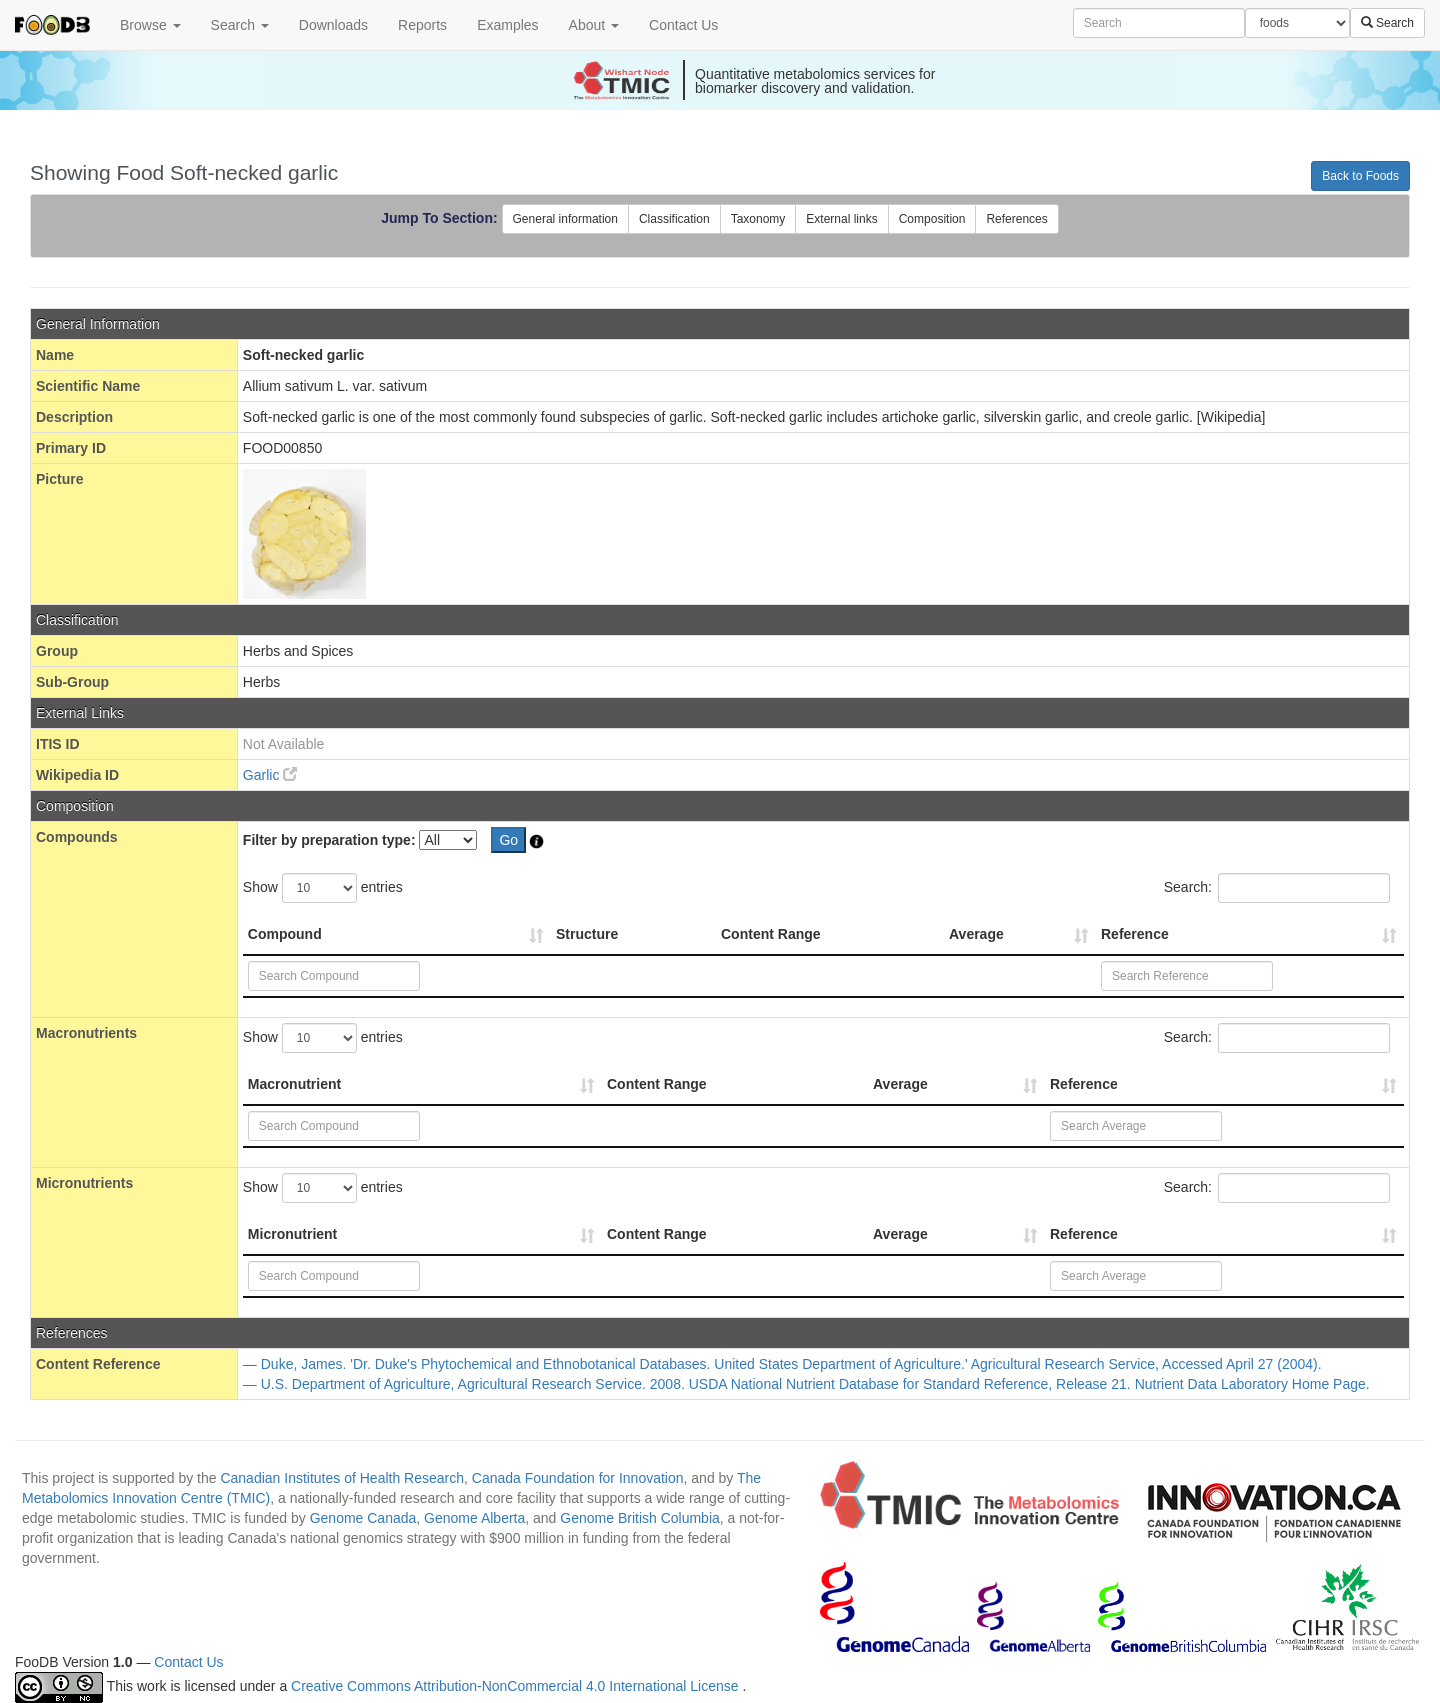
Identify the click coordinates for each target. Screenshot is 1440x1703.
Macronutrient (294, 1084)
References (1016, 219)
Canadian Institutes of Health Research (342, 1478)
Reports (422, 25)
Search (240, 25)
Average (976, 934)
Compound (285, 934)
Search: (1277, 888)
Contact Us (683, 25)
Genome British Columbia (640, 1518)
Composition (932, 219)
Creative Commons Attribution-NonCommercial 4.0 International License (516, 1686)
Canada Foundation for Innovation (578, 1478)
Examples (507, 25)
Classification (674, 219)
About (594, 25)
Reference (1135, 934)
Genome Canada (363, 1518)
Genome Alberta (474, 1518)
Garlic (270, 775)
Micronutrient (292, 1234)
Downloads (333, 25)
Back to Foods (1360, 176)
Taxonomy (758, 219)
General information (565, 219)
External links (841, 219)
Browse (150, 25)
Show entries (323, 888)
